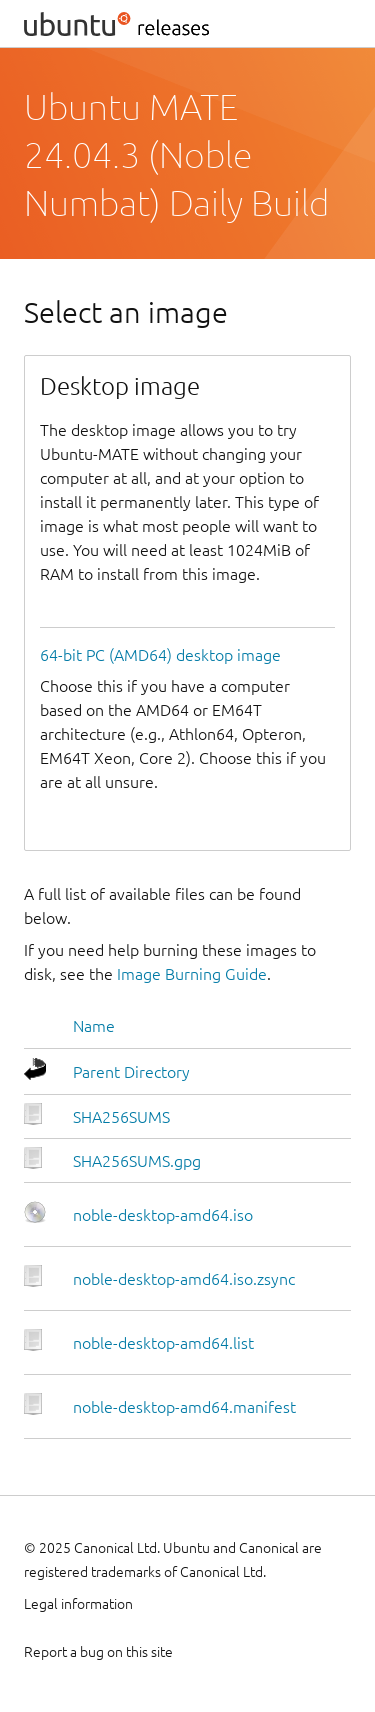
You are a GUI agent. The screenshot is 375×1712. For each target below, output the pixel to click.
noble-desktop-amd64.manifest (184, 1407)
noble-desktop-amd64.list (163, 1343)
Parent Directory (131, 1072)
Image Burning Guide (192, 974)
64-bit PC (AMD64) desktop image (160, 655)
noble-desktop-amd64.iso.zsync (184, 1279)
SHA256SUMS (121, 1117)
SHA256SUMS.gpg (137, 1161)
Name (94, 1026)
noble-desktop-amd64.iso (163, 1215)
